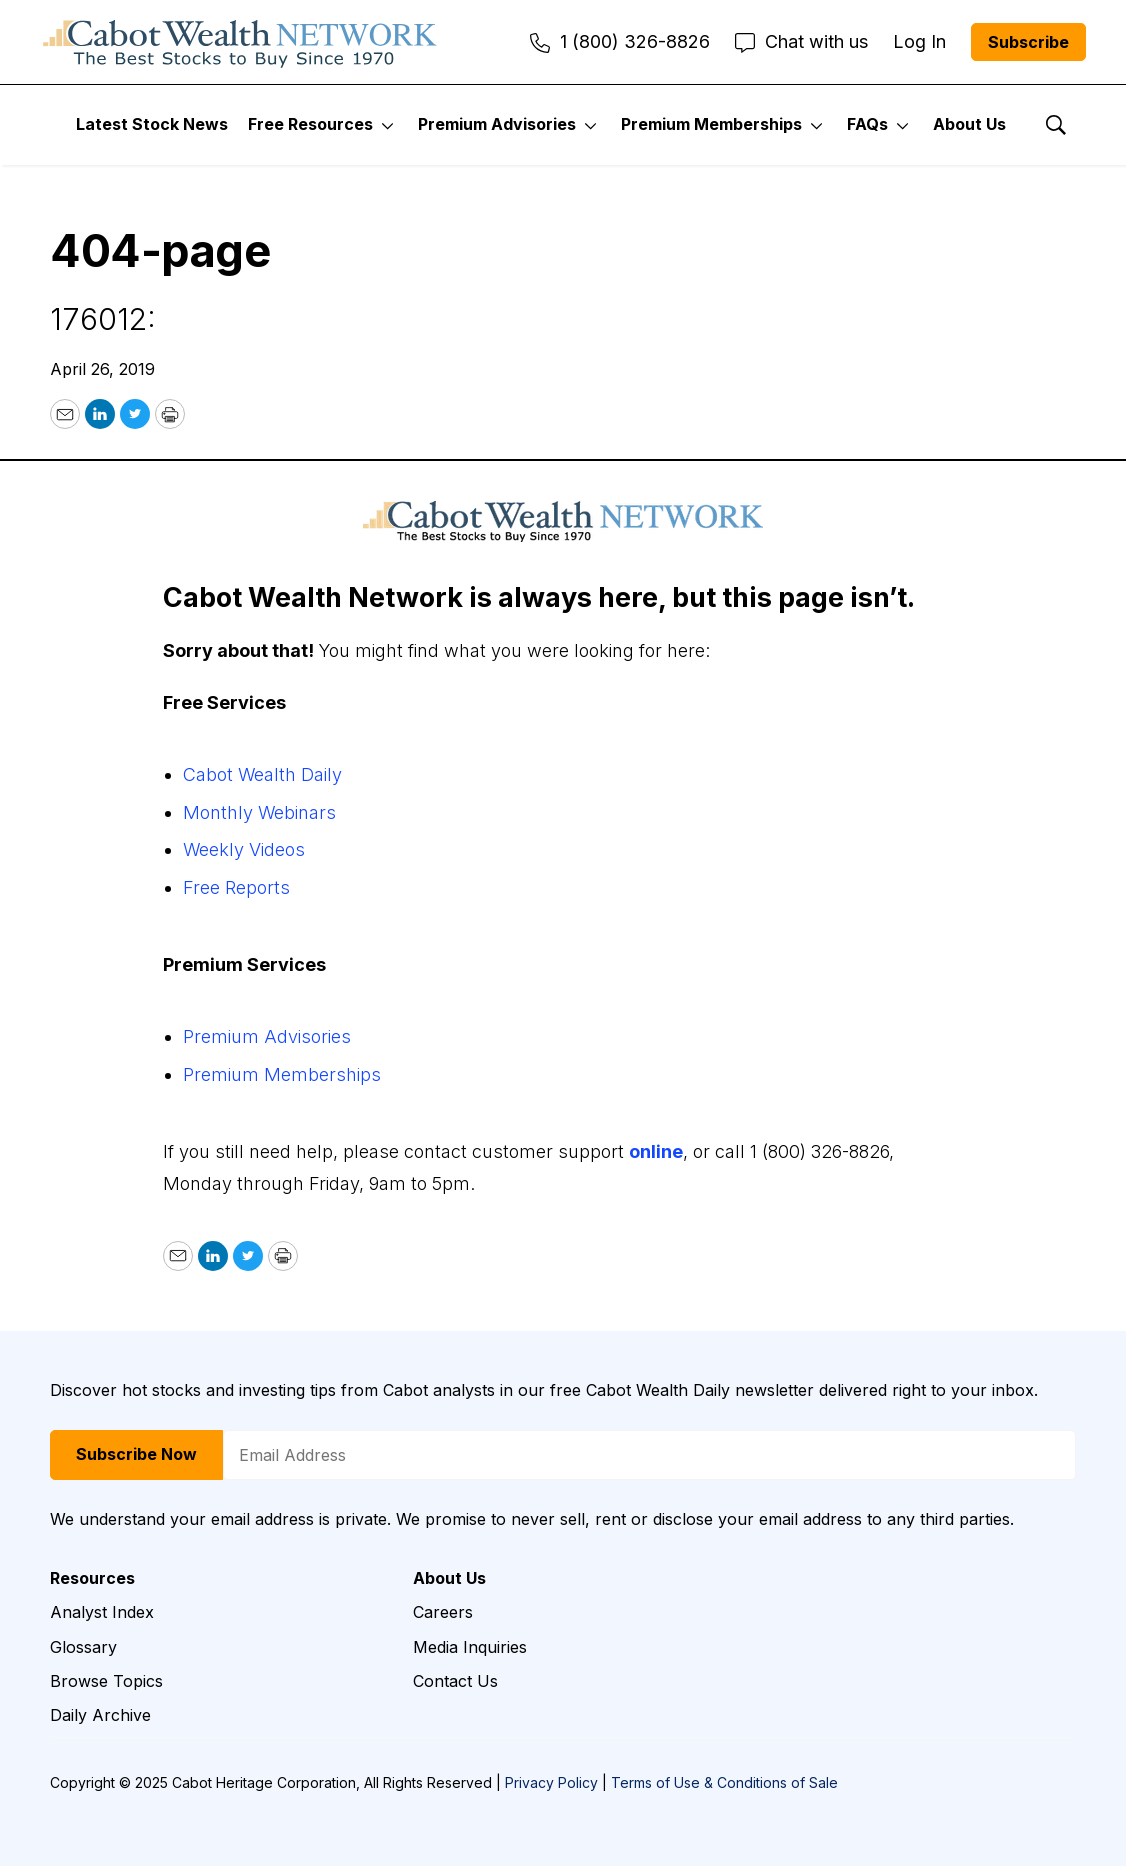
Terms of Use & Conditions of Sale (724, 1782)
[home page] (240, 42)
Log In (919, 41)
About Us (969, 124)
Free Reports (236, 887)
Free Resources (310, 124)
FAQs (867, 124)
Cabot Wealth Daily (262, 774)
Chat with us (801, 41)
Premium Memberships (711, 124)
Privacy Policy (551, 1782)
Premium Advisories (497, 124)
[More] (387, 125)
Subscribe (1028, 42)
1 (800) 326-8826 (620, 41)
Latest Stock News (152, 124)
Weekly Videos (244, 849)
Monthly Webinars (259, 812)
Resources (92, 1578)
